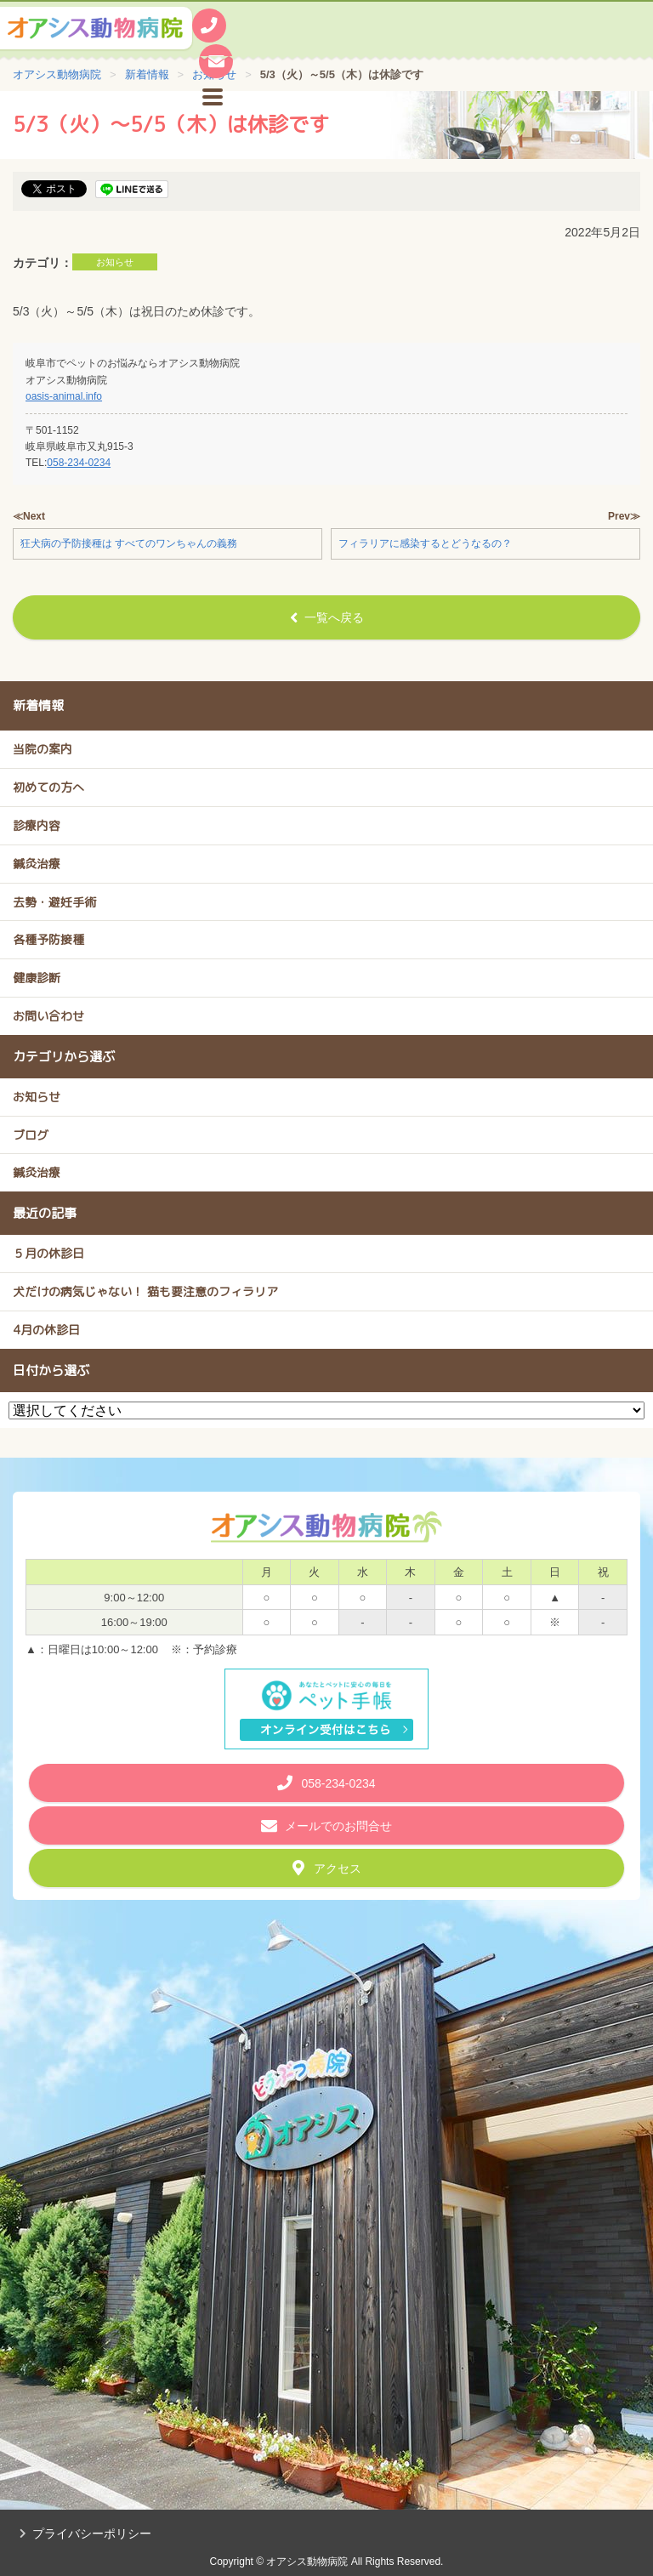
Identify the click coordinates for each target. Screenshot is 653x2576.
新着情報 (38, 705)
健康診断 (36, 978)
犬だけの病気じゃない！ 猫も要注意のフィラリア (145, 1291)
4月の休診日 (46, 1330)
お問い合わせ (48, 1016)
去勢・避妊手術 (54, 902)
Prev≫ (624, 516)
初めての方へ (48, 787)
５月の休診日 (48, 1253)
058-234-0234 (79, 463)
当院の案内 (42, 749)
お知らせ (114, 262)
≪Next (29, 516)
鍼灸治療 (36, 864)
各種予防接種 (48, 939)
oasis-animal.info (64, 396)
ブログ (30, 1135)
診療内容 (36, 825)
